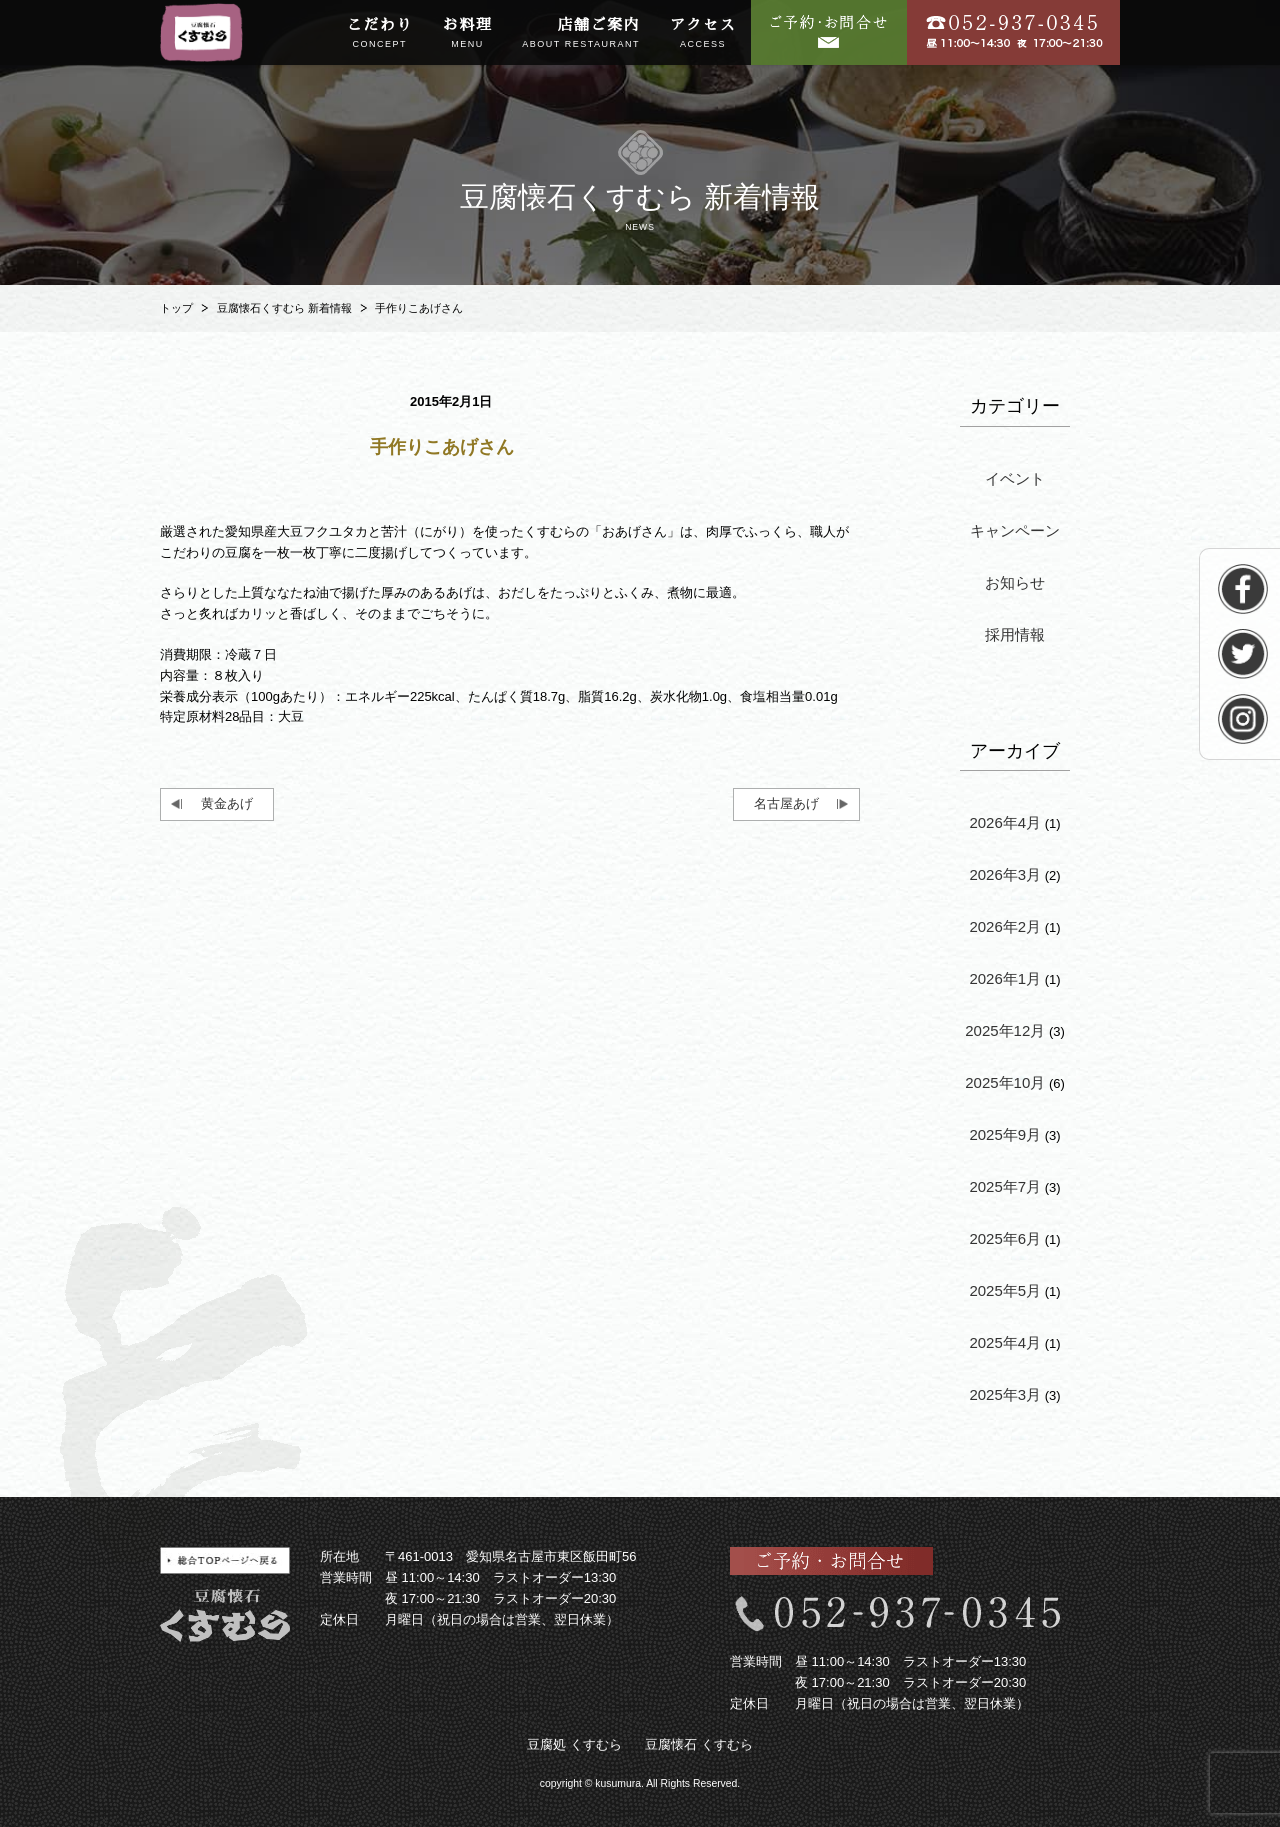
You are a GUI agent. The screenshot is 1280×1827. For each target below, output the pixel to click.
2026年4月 (1005, 822)
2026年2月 (1005, 926)
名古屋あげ (786, 803)
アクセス (703, 33)
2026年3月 (1005, 874)
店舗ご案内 (581, 33)
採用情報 (1015, 634)
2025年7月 (1005, 1186)
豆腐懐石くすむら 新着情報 (284, 308)
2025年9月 (1005, 1134)
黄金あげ (227, 803)
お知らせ (1015, 582)
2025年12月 (1005, 1030)
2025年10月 (1005, 1082)
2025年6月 (1005, 1238)
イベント (1015, 478)
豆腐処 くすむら (574, 1744)
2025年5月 (1005, 1290)
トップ (176, 308)
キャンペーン (1015, 530)
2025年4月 (1005, 1342)
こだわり (380, 33)
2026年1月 (1005, 978)
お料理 (468, 33)
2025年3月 (1005, 1394)
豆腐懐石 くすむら (699, 1744)
